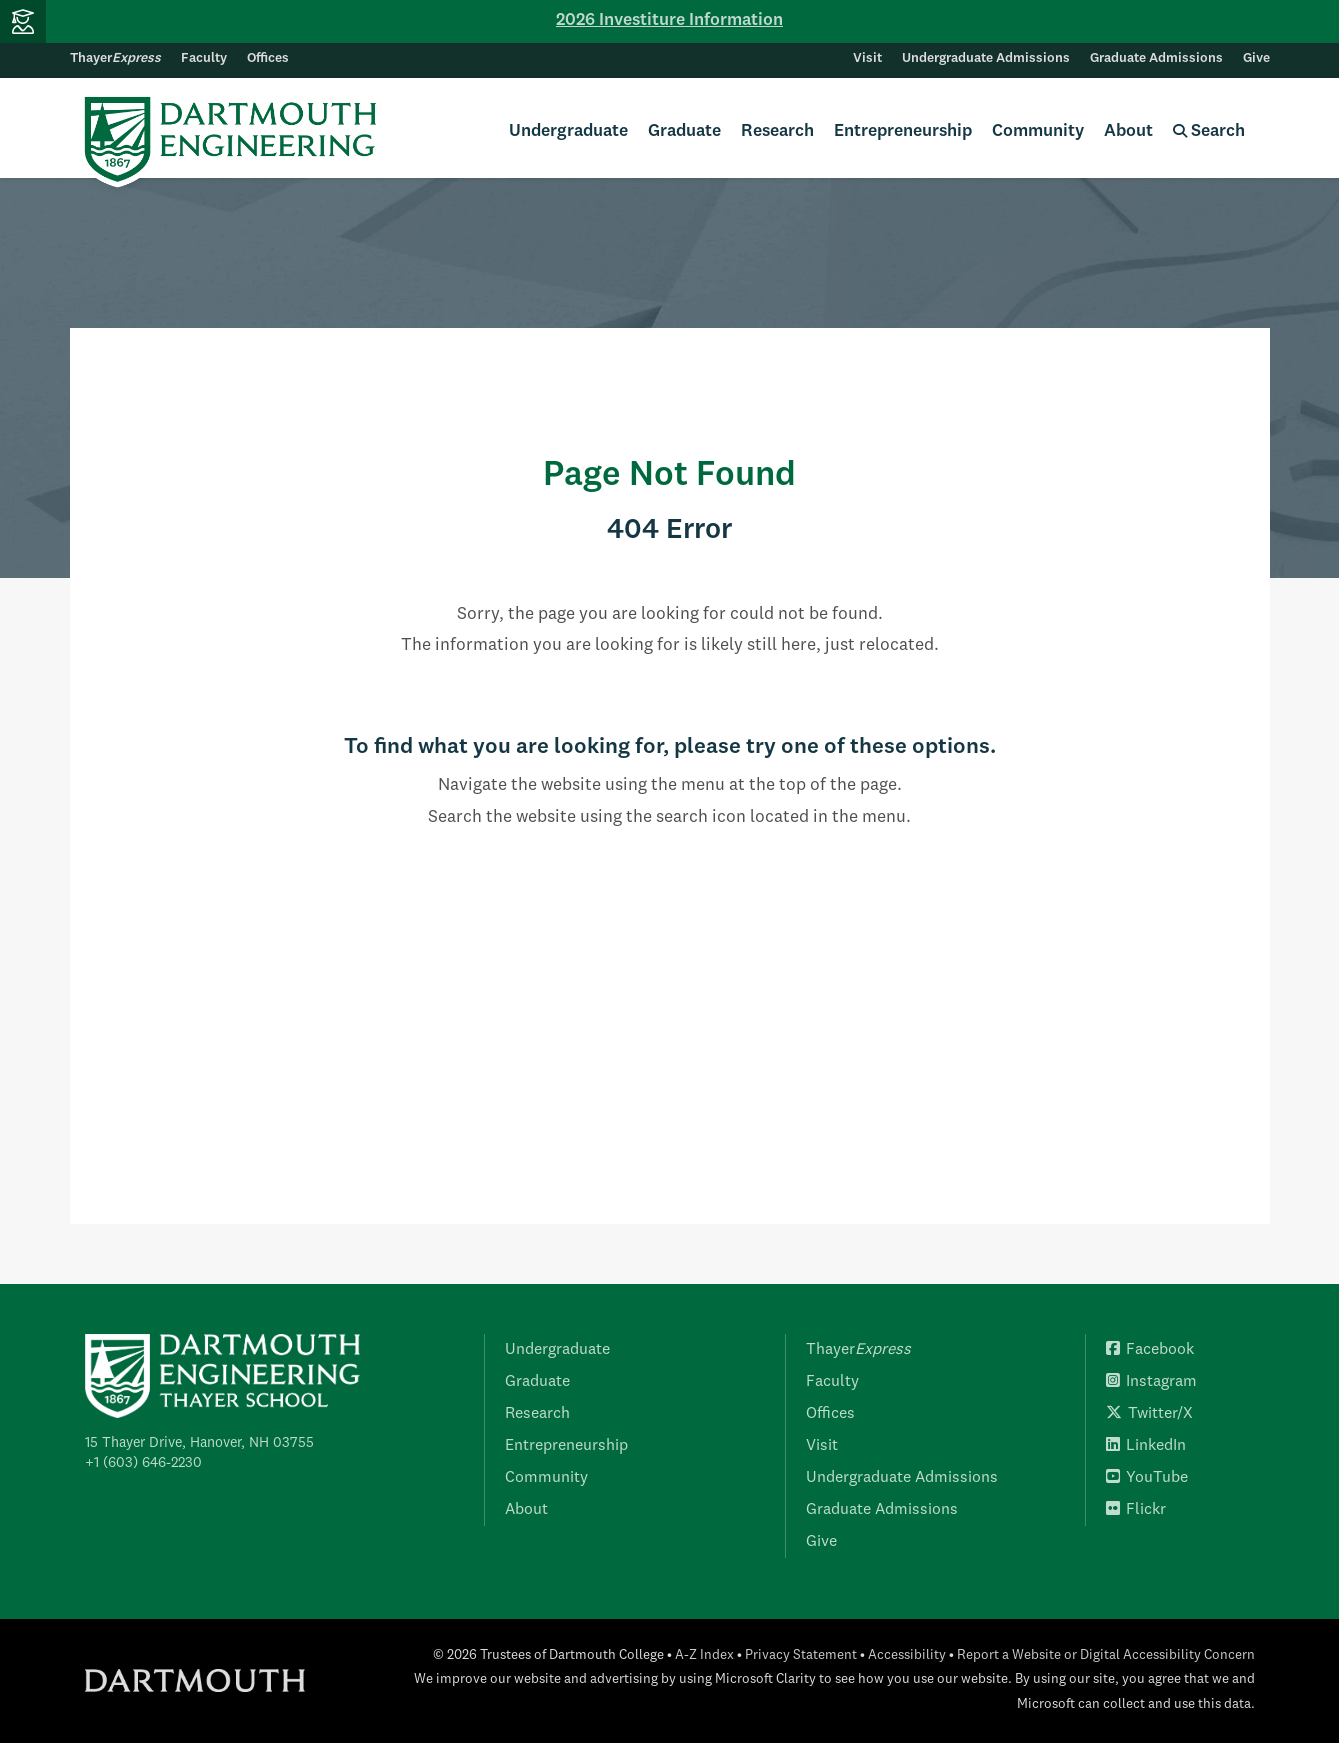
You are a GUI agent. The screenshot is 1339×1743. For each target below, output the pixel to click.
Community (1038, 131)
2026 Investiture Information (669, 20)
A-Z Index (704, 1655)
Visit (867, 58)
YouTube (1147, 1478)
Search (1209, 131)
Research (777, 131)
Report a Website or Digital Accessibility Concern (1106, 1655)
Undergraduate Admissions (986, 58)
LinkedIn (1146, 1446)
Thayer (115, 58)
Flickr (1136, 1510)
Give (1256, 58)
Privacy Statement (801, 1655)
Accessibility (907, 1655)
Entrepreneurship (903, 131)
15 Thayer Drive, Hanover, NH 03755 (199, 1443)
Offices (268, 58)
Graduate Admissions (1156, 58)
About (1128, 131)
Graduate (684, 131)
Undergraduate (568, 131)
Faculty (204, 58)
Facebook (1150, 1350)
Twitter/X (1149, 1414)
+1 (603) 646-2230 (143, 1463)
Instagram (1151, 1382)
